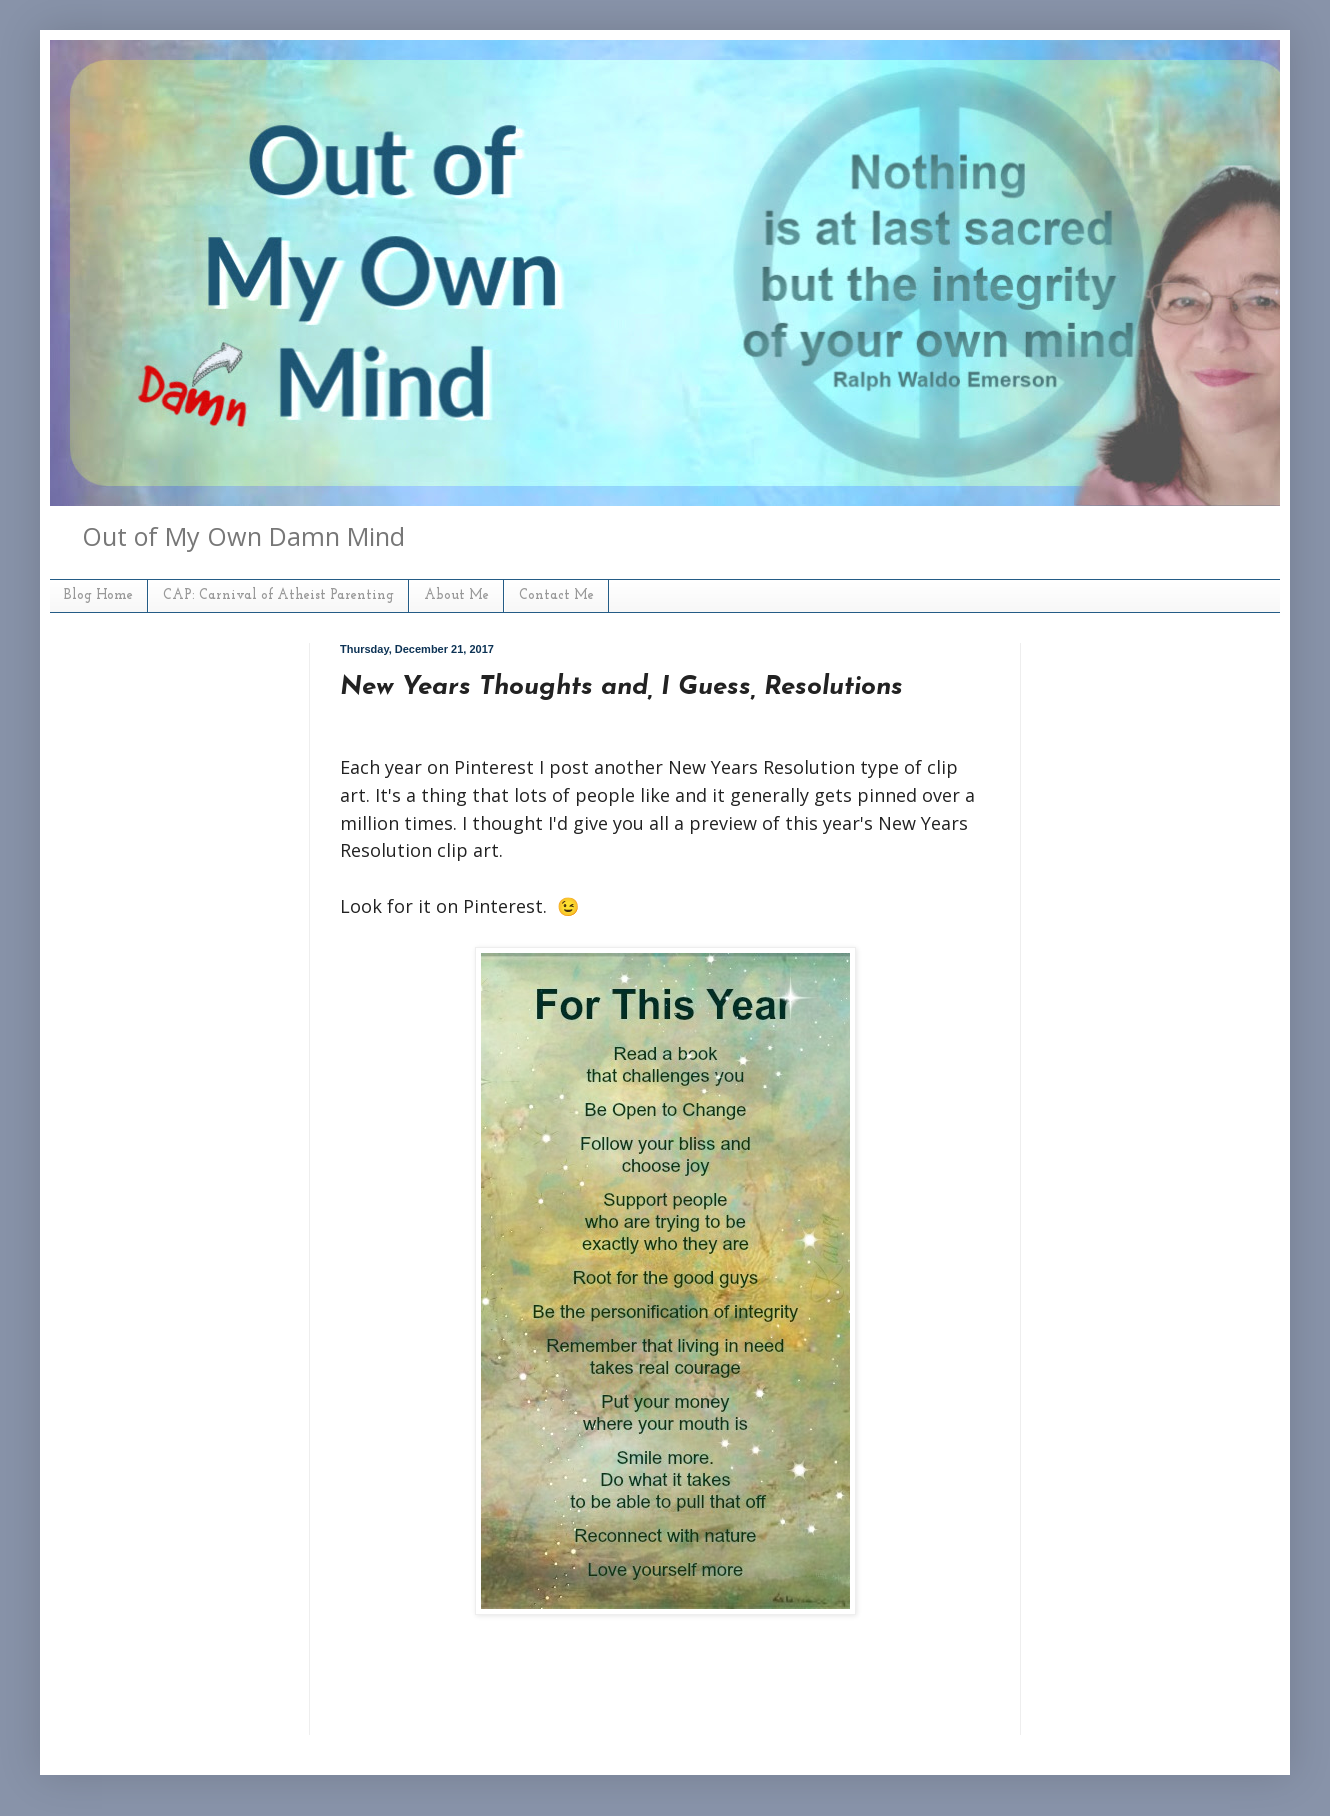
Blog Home (98, 595)
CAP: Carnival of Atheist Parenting (278, 595)
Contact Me (556, 595)
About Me (456, 595)
